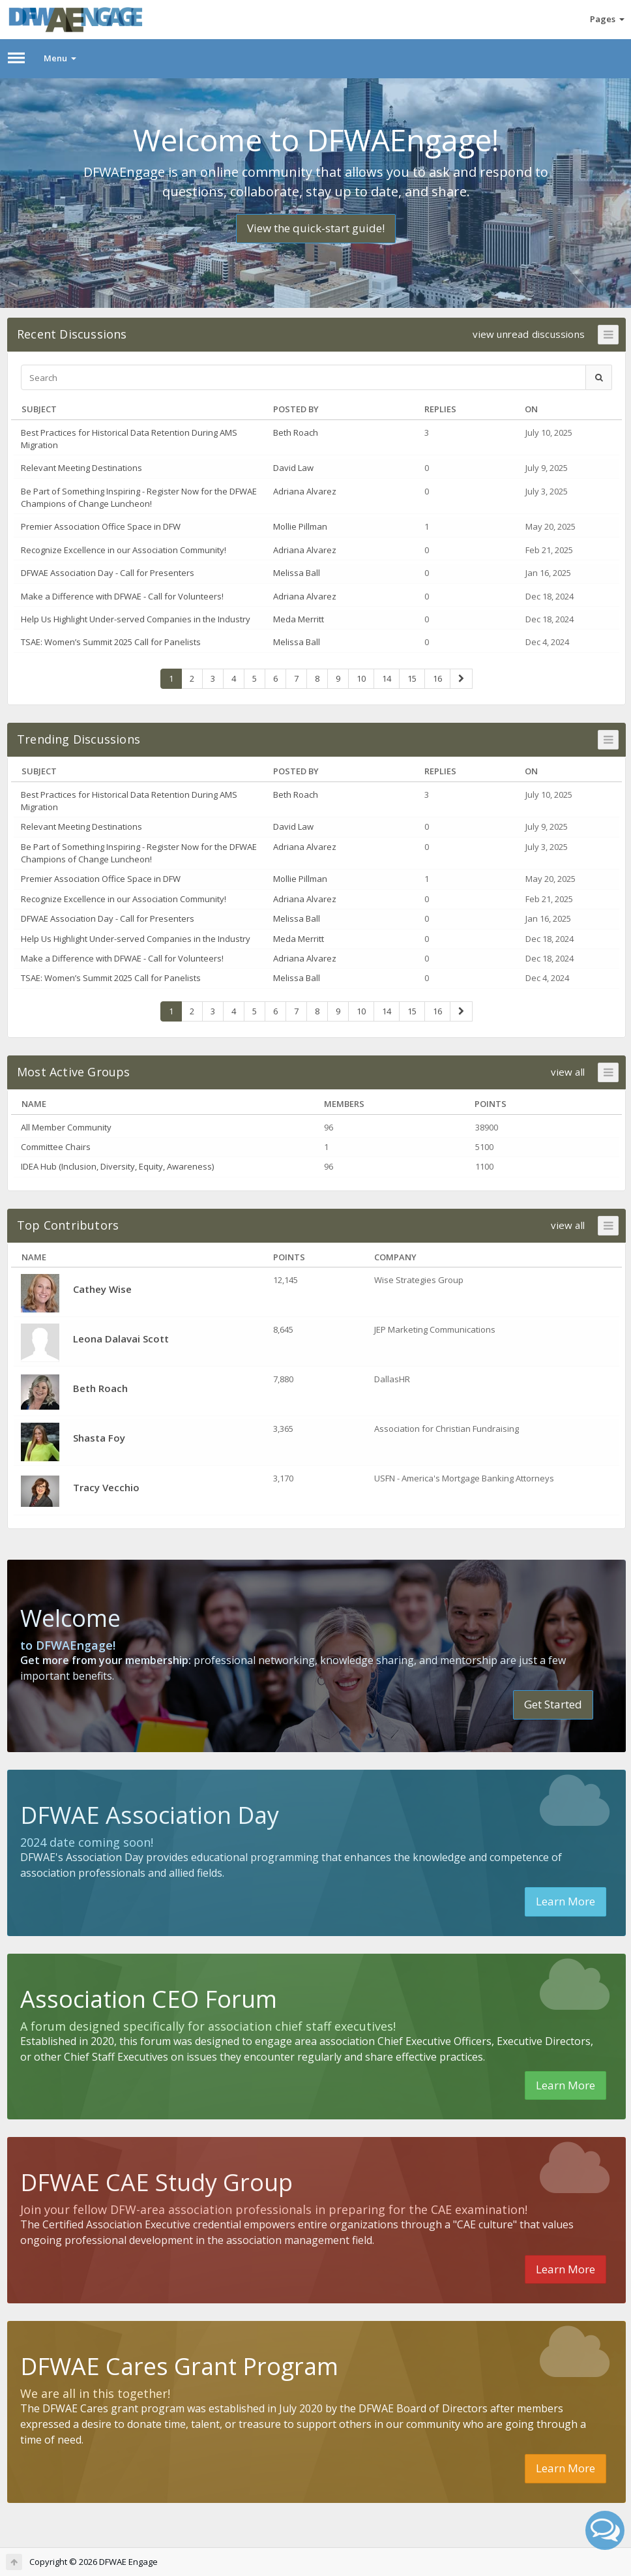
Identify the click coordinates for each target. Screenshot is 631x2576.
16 (437, 678)
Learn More (565, 1901)
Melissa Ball (296, 573)
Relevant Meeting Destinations (81, 468)
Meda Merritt (298, 619)
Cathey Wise (102, 1289)
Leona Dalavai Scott (121, 1338)
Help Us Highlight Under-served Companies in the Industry (135, 619)
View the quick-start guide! (316, 227)
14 (386, 678)
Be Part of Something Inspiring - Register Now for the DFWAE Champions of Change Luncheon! (139, 497)
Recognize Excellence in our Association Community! (123, 550)
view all (568, 1071)
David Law (293, 468)
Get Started (553, 1704)
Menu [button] (60, 58)
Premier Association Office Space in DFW (101, 526)
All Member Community (66, 1127)
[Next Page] (461, 679)
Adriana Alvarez (304, 491)
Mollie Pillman (300, 526)
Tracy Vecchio (106, 1487)
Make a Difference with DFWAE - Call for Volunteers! (122, 596)
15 (412, 678)
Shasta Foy (99, 1437)
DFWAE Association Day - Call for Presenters (107, 573)
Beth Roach (295, 432)
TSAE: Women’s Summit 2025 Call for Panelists (111, 642)
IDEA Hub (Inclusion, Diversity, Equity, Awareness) (117, 1166)
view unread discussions (529, 334)
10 (361, 678)
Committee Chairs (56, 1147)
